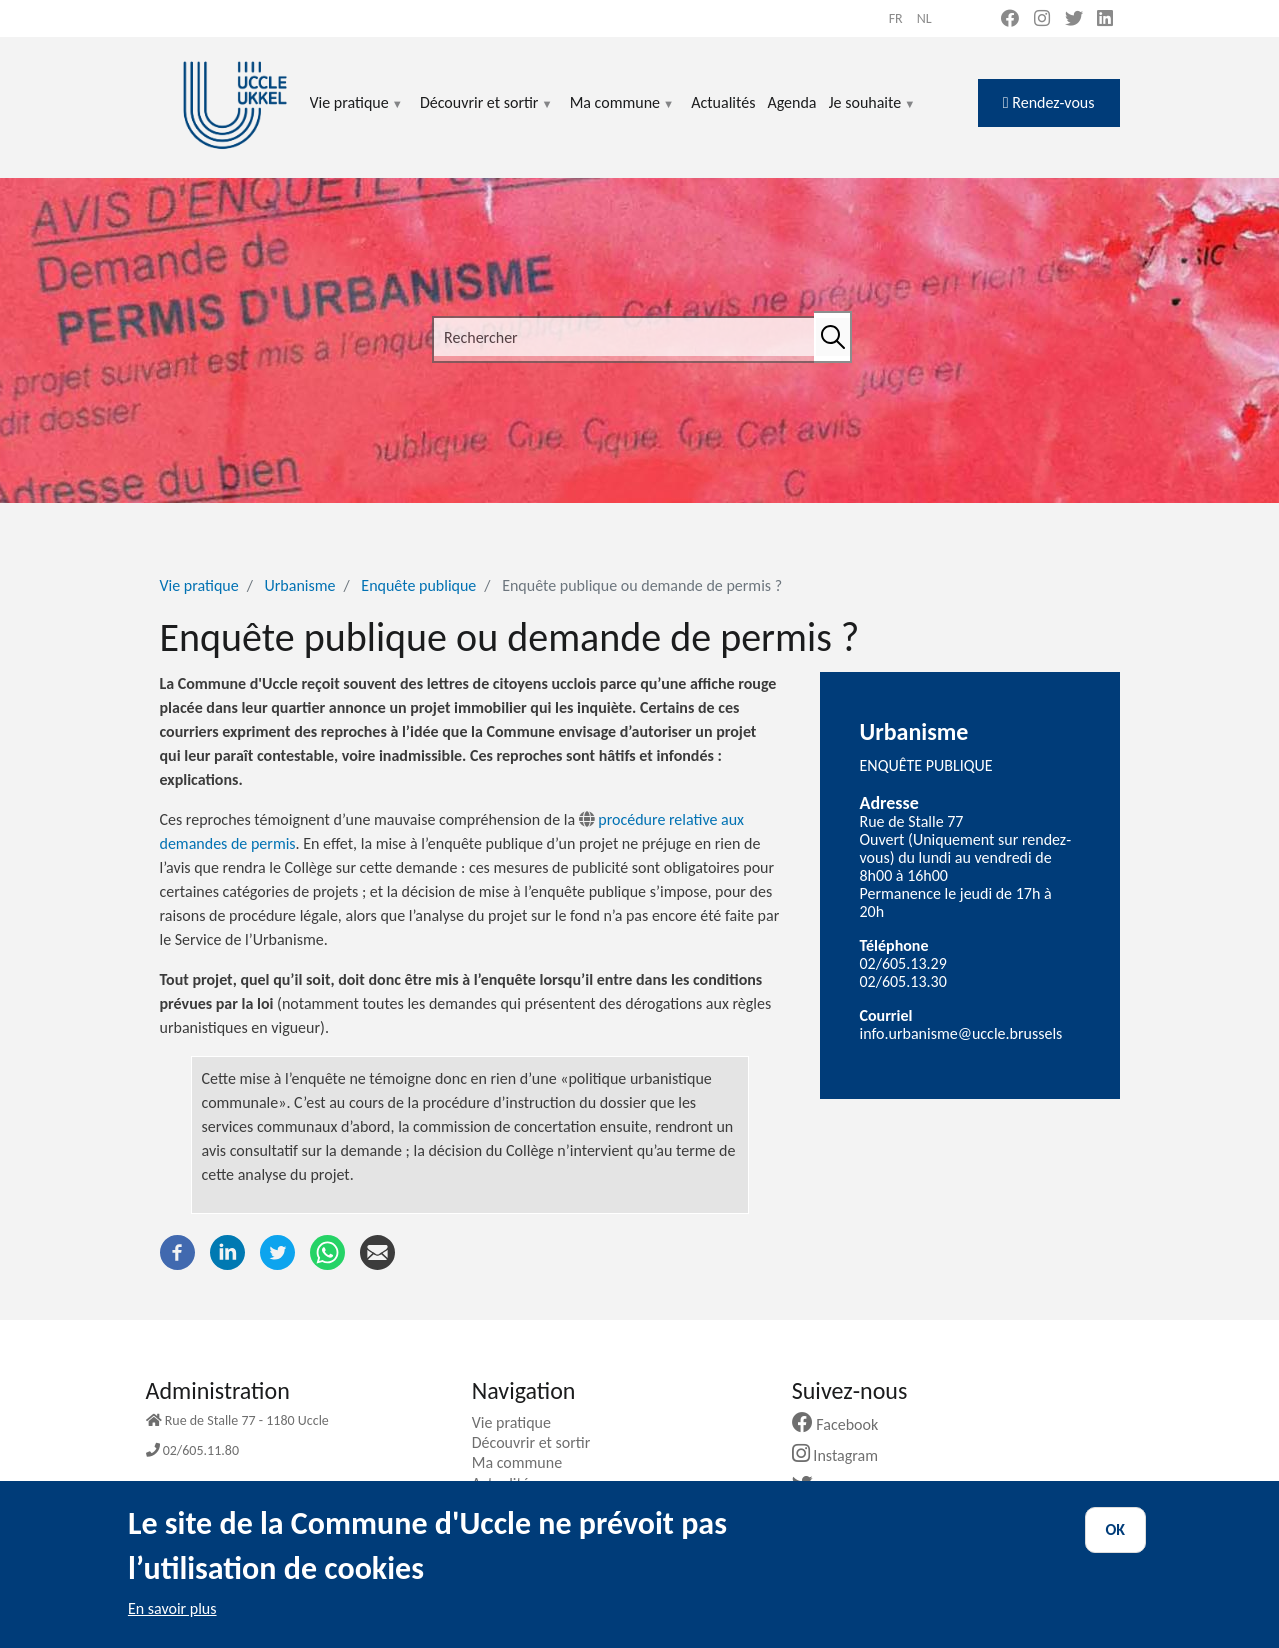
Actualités (723, 102)
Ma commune (622, 114)
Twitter (834, 1486)
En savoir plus (172, 1626)
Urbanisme (300, 585)
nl (924, 18)
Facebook (843, 1424)
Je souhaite (873, 114)
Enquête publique (418, 585)
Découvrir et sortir (487, 114)
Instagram (842, 1455)
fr (896, 18)
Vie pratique (357, 114)
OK (1116, 1547)
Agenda (791, 102)
